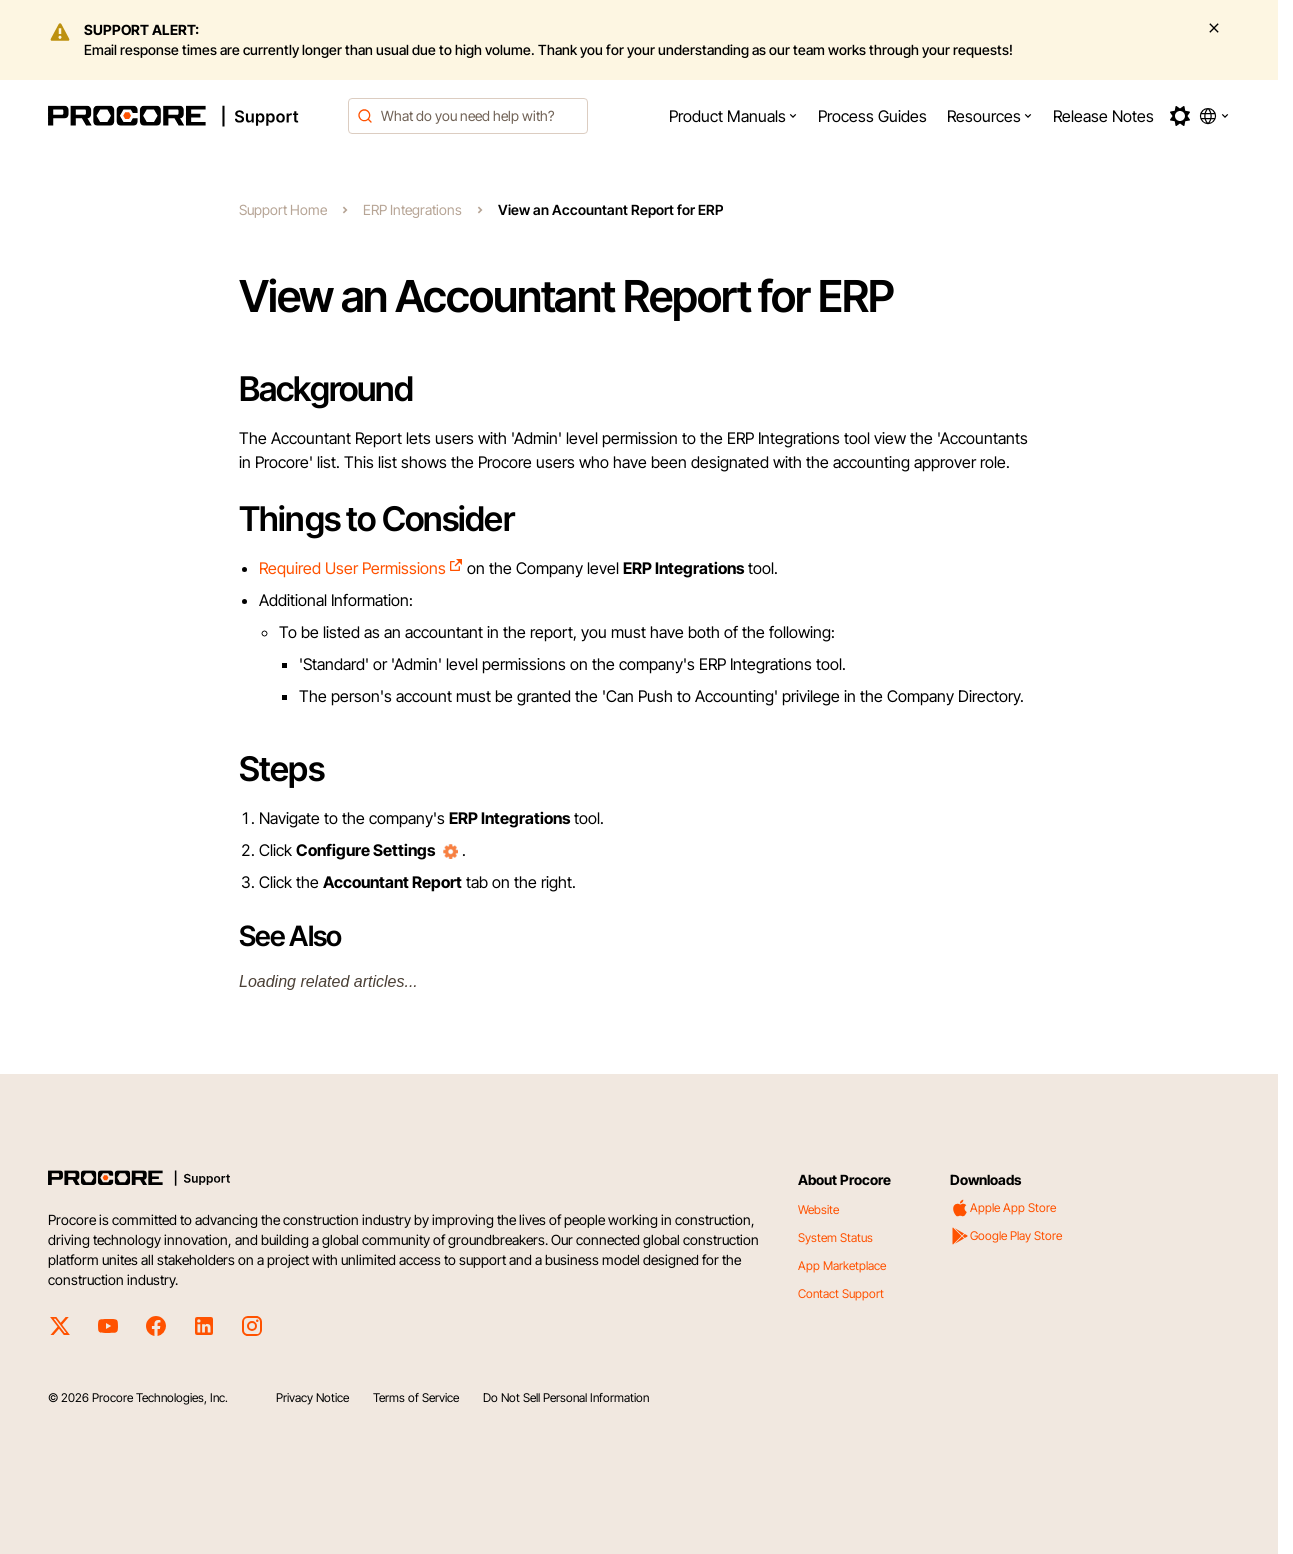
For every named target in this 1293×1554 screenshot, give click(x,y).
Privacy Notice (312, 1397)
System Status (835, 1237)
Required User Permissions (361, 568)
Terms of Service (416, 1397)
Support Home (283, 209)
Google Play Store (1006, 1236)
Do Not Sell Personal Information (566, 1397)
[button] (733, 116)
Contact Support (841, 1293)
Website (818, 1209)
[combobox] (468, 116)
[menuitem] (733, 116)
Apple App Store (1003, 1208)
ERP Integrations (412, 209)
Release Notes (1103, 116)
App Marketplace (842, 1265)
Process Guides (872, 116)
